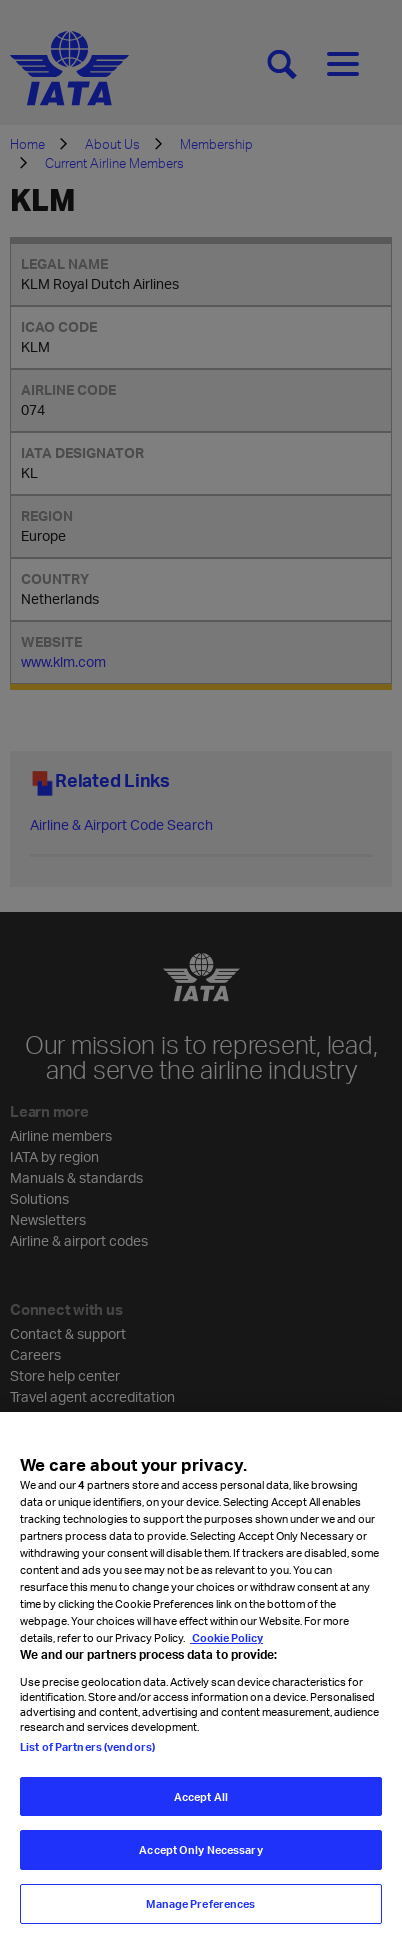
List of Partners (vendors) (87, 1766)
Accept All (201, 1816)
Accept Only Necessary (200, 1869)
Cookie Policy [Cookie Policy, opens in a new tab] (226, 1657)
